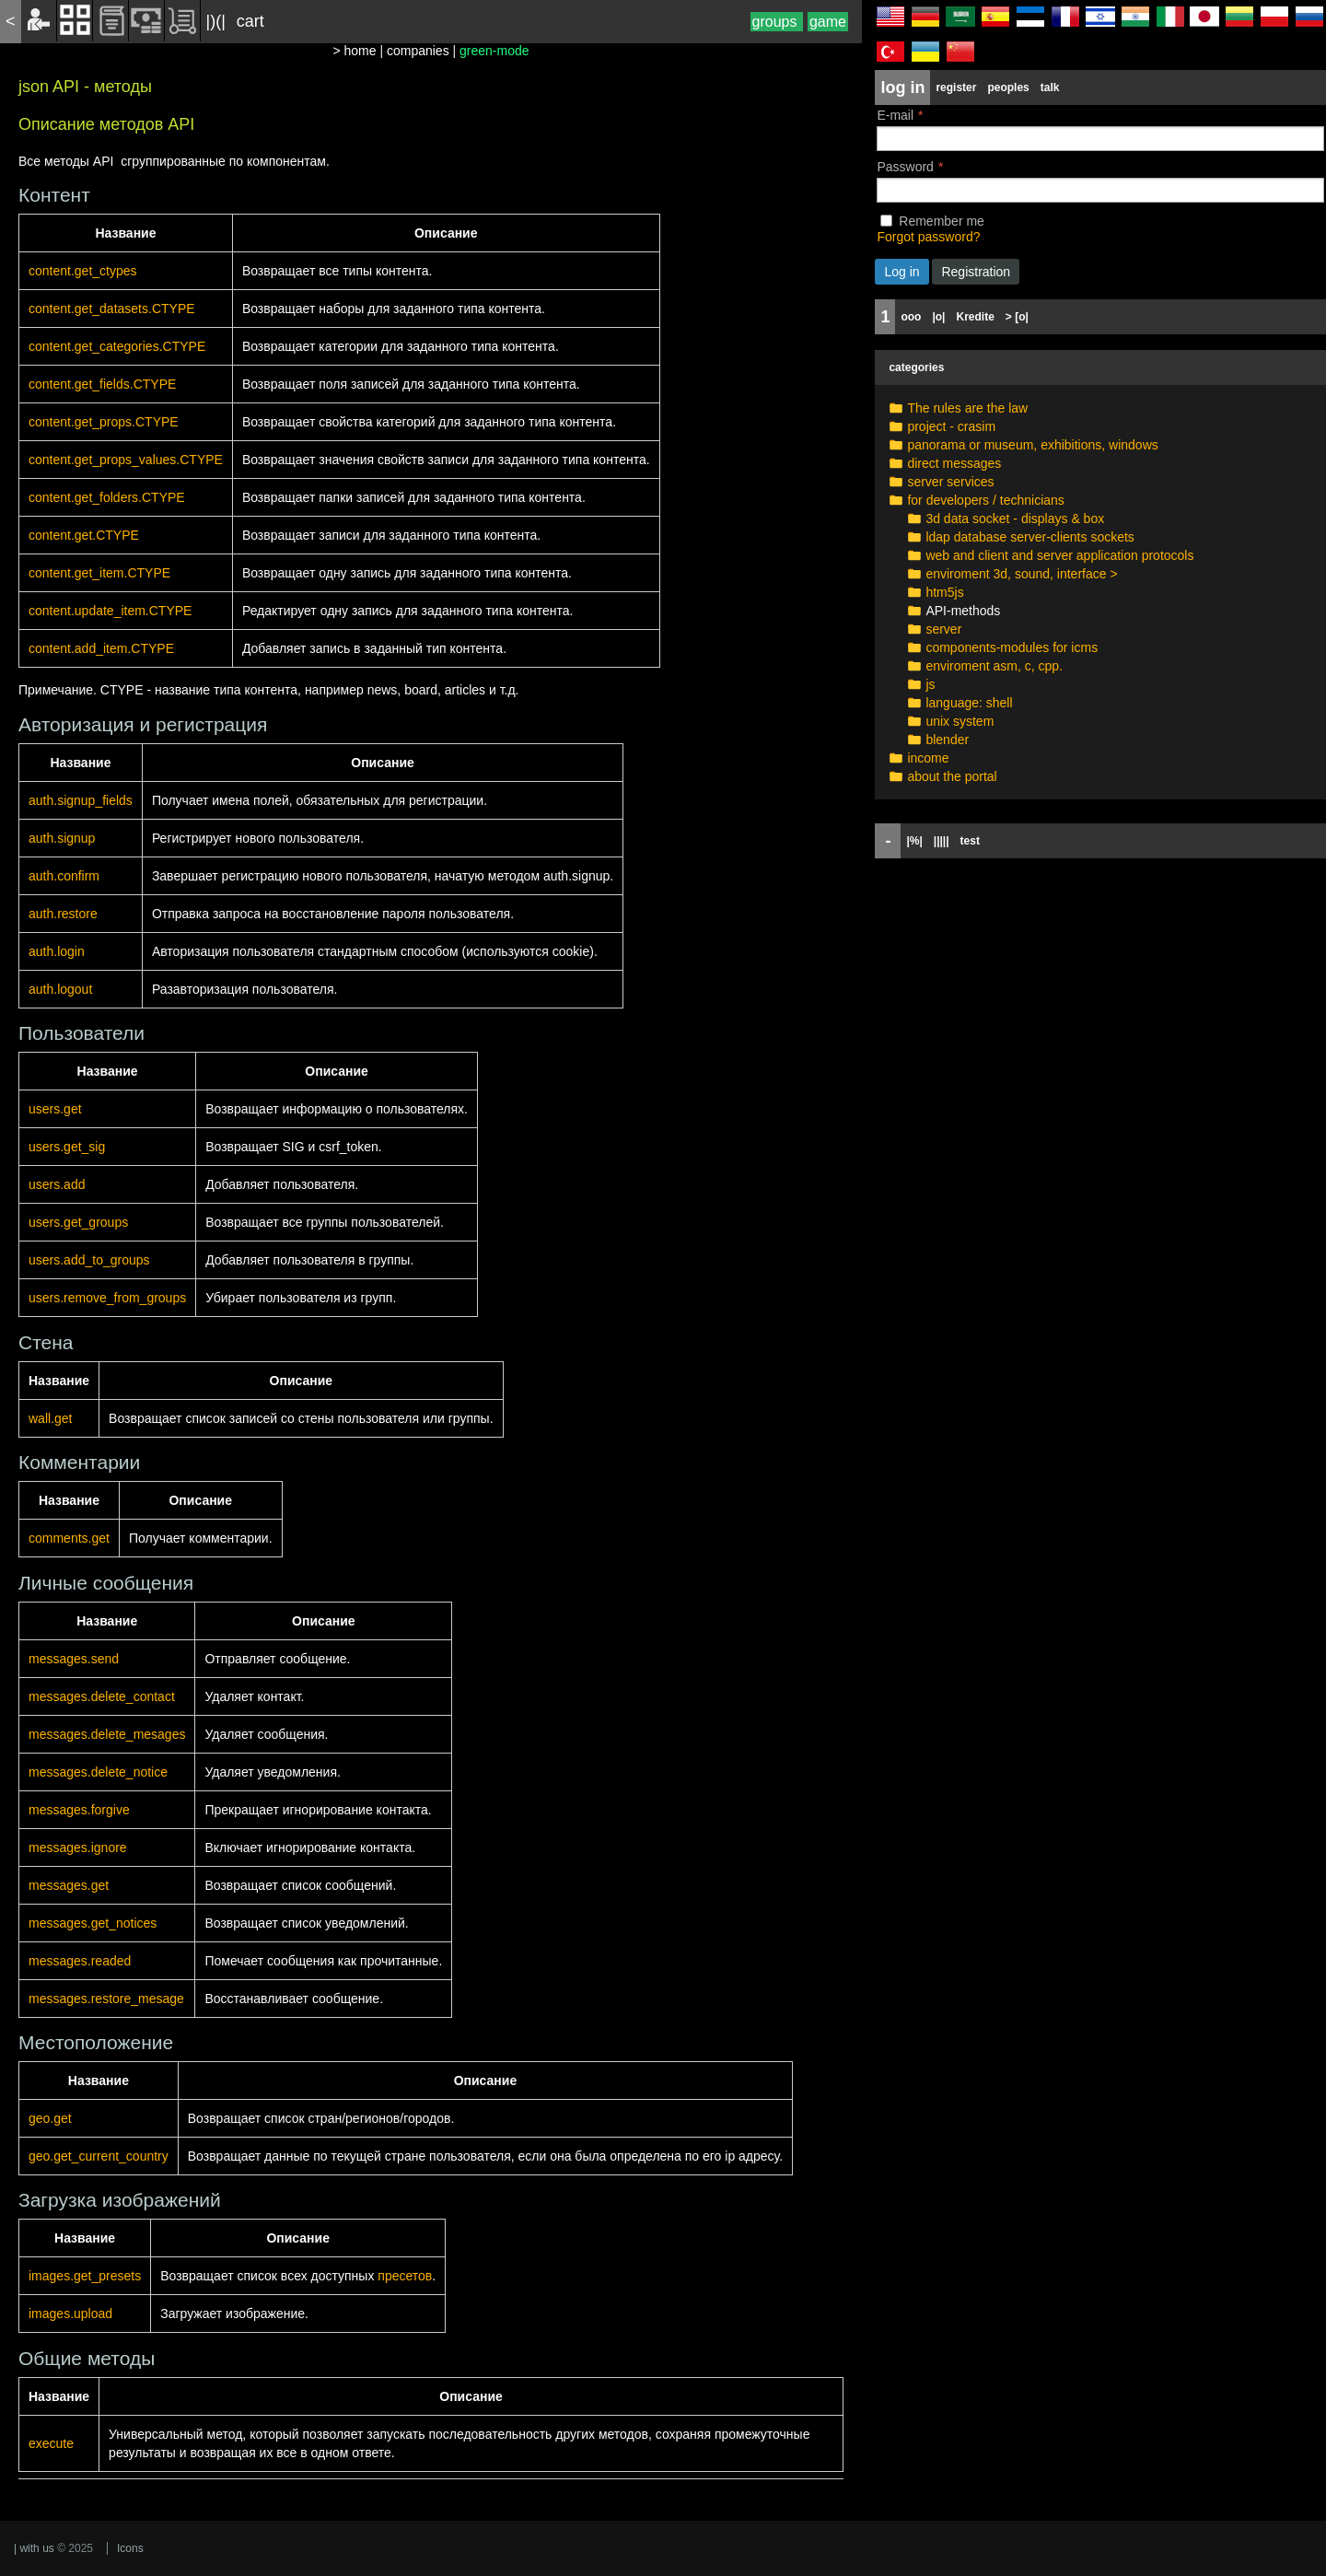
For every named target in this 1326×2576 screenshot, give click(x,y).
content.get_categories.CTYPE (117, 346)
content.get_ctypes (83, 270)
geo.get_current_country (99, 2156)
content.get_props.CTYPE (104, 421)
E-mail (895, 115)
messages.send (74, 1658)
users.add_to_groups (89, 1260)
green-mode (494, 50)
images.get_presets (85, 2275)
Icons (130, 2548)
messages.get (69, 1885)
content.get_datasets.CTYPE (112, 308)
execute (51, 2443)
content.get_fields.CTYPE (102, 384)
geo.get (50, 2118)
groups (776, 21)
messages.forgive (79, 1809)
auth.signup (62, 838)
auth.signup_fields (81, 800)
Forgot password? (928, 236)
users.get (55, 1109)
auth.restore (63, 913)
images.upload (70, 2313)
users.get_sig (67, 1146)
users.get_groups (78, 1222)
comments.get (69, 1538)
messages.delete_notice (98, 1772)
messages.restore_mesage (106, 1998)
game (827, 21)
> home (354, 50)
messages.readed (80, 1960)
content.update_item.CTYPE (110, 610)
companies (418, 50)
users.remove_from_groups (107, 1297)
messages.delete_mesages (107, 1734)
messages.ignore (78, 1847)
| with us (34, 2548)
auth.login (57, 951)
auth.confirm (64, 875)
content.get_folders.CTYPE (107, 497)
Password (905, 166)
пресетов (405, 2275)
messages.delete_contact (102, 1696)
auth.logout (60, 989)
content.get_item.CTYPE (99, 572)
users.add (57, 1184)
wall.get (50, 1418)
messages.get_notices (93, 1923)
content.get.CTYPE (84, 535)
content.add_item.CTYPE (101, 648)
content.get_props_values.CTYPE (126, 459)
